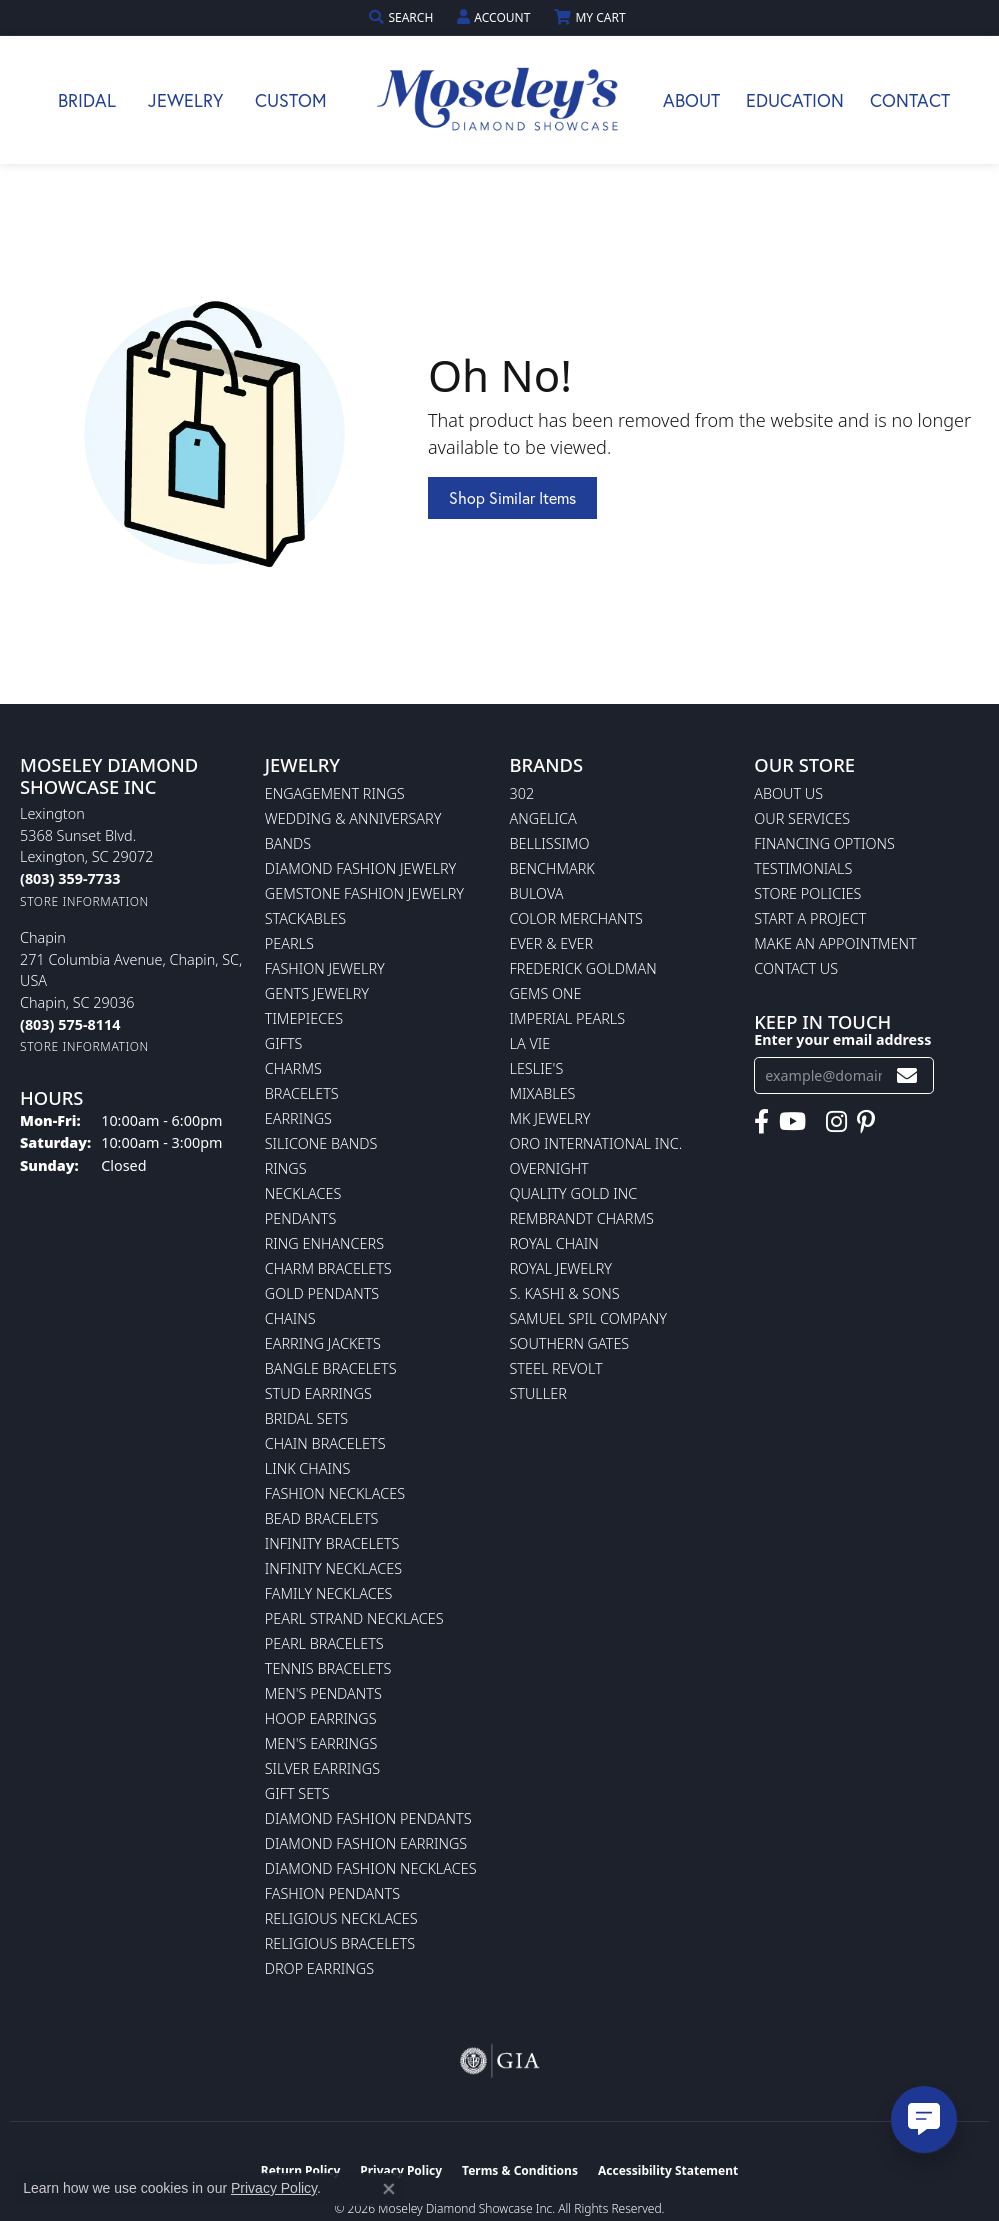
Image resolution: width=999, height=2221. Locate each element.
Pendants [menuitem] (301, 1218)
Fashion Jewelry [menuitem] (325, 968)
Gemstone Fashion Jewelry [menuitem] (364, 893)
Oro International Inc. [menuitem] (596, 1143)
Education (795, 100)
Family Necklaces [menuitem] (329, 1593)
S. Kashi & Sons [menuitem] (565, 1293)
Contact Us (796, 968)
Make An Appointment (835, 943)
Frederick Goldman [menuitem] (583, 968)
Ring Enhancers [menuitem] (324, 1243)
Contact (910, 100)
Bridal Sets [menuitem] (306, 1418)
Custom (291, 100)
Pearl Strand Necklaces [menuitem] (354, 1618)
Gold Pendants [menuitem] (322, 1293)
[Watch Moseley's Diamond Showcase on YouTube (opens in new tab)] (792, 1122)
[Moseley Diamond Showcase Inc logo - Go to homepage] (500, 100)
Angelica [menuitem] (543, 818)
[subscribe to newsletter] (907, 1075)
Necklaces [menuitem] (303, 1193)
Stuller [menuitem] (538, 1393)
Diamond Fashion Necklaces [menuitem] (371, 1868)
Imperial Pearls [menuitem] (568, 1018)
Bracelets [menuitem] (302, 1093)
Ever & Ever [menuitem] (552, 943)
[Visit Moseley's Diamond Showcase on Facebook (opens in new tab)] (761, 1122)
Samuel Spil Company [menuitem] (589, 1318)
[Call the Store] (70, 878)
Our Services (802, 818)
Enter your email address (842, 1039)
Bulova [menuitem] (537, 893)
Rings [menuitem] (286, 1168)
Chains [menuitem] (290, 1318)
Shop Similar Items (512, 497)
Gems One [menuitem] (546, 993)
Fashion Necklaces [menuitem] (335, 1493)
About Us (788, 793)
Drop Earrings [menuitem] (319, 1968)
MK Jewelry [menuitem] (550, 1118)
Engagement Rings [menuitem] (335, 793)
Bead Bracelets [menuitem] (322, 1518)
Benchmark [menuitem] (552, 868)
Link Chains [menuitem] (308, 1468)
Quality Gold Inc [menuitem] (574, 1193)
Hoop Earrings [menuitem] (321, 1718)
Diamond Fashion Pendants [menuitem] (368, 1818)
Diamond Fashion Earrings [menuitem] (366, 1843)
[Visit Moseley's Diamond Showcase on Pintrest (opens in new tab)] (866, 1122)
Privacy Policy (274, 2188)
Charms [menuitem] (293, 1068)
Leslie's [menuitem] (537, 1068)
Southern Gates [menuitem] (570, 1343)
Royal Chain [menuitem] (554, 1243)
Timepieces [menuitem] (304, 1018)
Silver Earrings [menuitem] (322, 1768)
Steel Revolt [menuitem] (556, 1368)
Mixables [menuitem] (543, 1093)
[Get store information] (84, 901)
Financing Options (824, 843)
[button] (403, 17)
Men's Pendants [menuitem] (323, 1693)
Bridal (87, 100)
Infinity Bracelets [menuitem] (332, 1543)
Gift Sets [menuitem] (297, 1793)
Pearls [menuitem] (289, 943)
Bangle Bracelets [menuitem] (331, 1368)
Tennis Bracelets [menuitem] (328, 1668)
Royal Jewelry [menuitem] (561, 1268)
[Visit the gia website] (500, 2061)
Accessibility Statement (668, 2170)
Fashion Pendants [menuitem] (332, 1893)
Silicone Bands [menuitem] (321, 1143)
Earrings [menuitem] (298, 1118)
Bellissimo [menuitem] (550, 843)
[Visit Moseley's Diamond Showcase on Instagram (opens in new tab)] (836, 1122)
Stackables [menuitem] (305, 918)
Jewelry (185, 100)
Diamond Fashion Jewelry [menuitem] (360, 868)
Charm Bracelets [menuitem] (328, 1268)
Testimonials (803, 868)
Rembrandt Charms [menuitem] (582, 1218)
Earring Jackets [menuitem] (323, 1343)
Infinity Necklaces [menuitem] (333, 1568)
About (691, 100)
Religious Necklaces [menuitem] (341, 1918)
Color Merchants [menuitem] (576, 918)
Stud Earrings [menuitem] (318, 1393)
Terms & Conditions (520, 2170)
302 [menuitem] (522, 793)
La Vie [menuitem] (530, 1043)
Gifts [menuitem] (284, 1043)
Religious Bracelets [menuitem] (340, 1943)
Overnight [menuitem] (549, 1168)
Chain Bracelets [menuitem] (325, 1443)
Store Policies (807, 893)
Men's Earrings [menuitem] (321, 1743)
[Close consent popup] (389, 2189)
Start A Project (810, 918)
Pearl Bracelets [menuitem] (324, 1643)
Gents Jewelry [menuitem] (317, 993)
